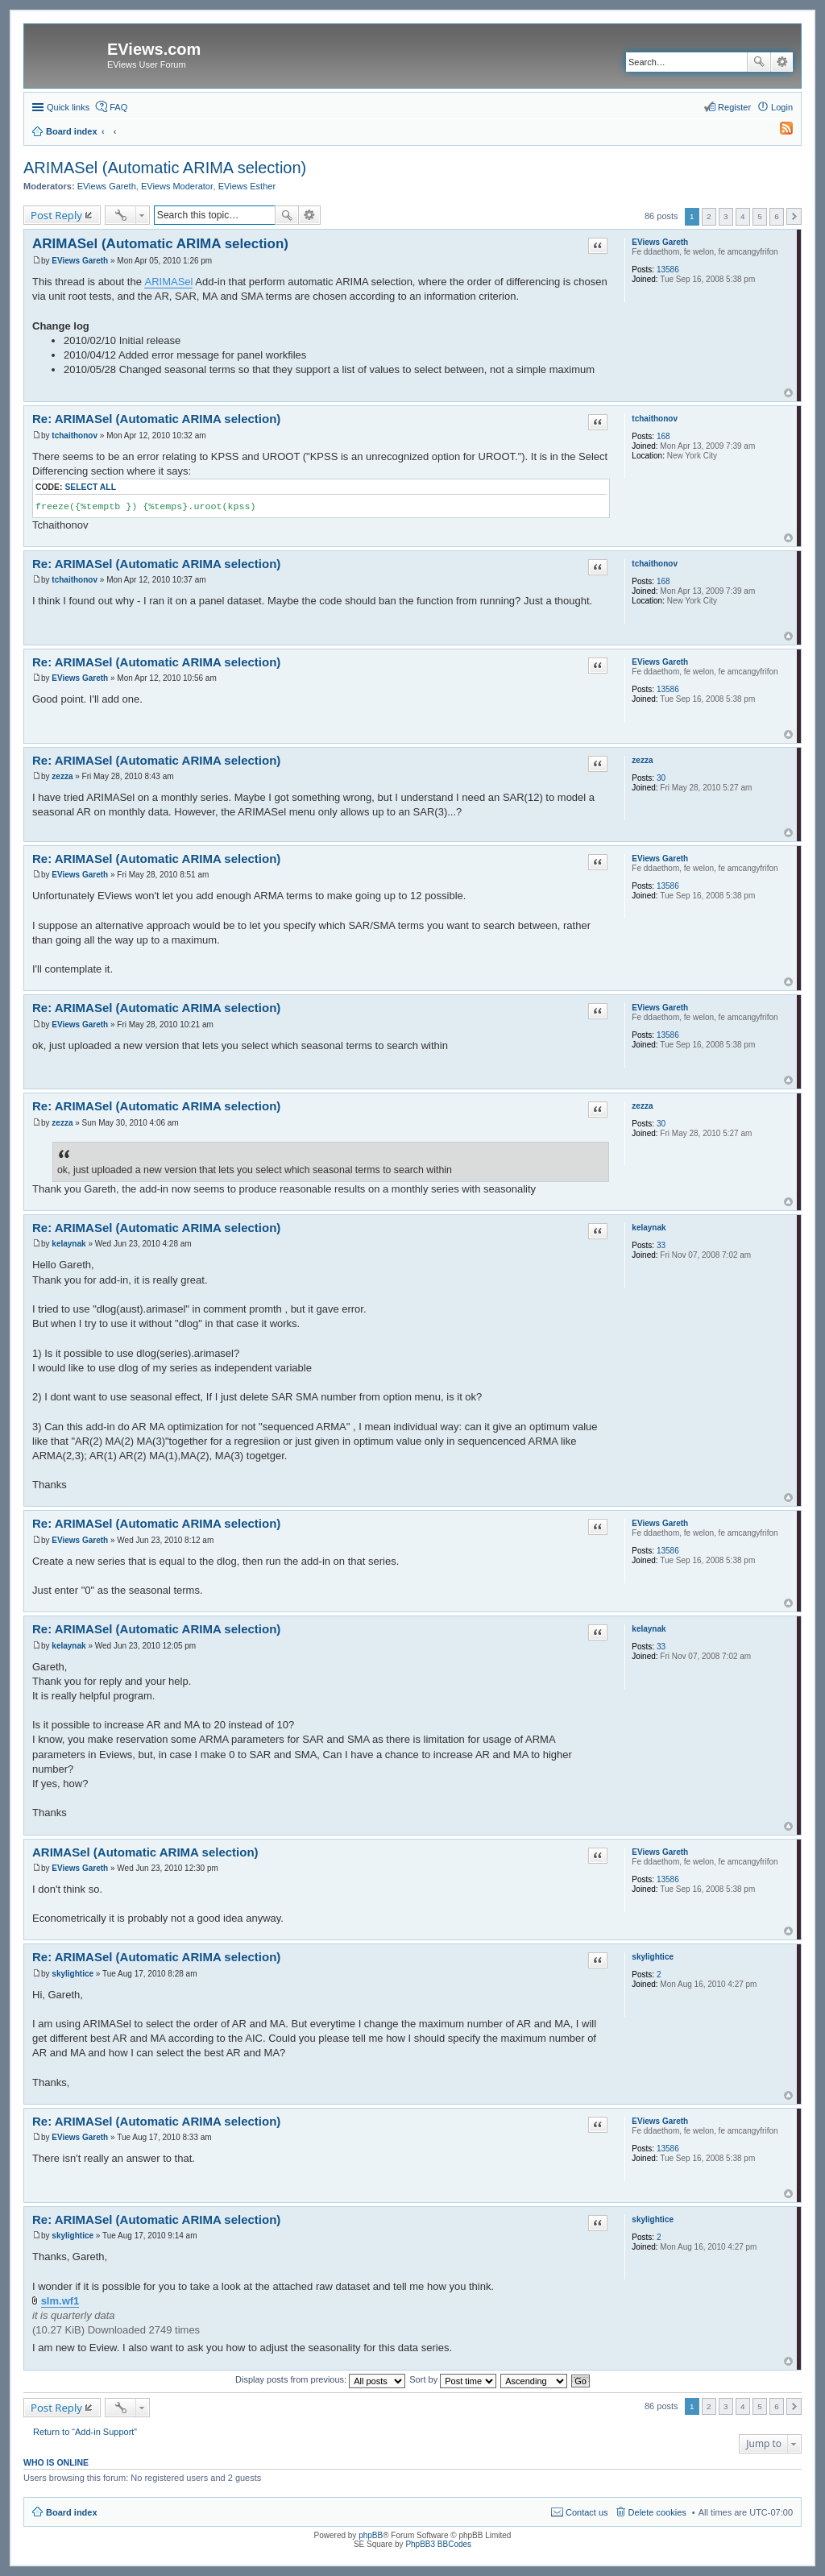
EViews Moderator (177, 186)
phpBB (371, 2535)
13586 (668, 269)
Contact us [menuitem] (587, 2512)
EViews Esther (247, 186)
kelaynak (648, 1227)
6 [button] (776, 216)
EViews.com (154, 49)
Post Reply (56, 215)
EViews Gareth (106, 186)
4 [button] (742, 216)
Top (788, 392)
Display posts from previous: (320, 2379)
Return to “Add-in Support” (85, 2432)
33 (661, 1245)
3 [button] (725, 216)
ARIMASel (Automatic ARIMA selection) (164, 167)
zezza (642, 760)
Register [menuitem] (734, 107)
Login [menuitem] (782, 107)
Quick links (68, 107)
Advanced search (782, 62)
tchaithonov (655, 418)
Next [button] (794, 216)
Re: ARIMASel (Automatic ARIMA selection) (156, 418)
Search (759, 62)
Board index (71, 2512)
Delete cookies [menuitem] (657, 2512)
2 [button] (709, 216)
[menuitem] (779, 131)
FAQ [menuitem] (118, 107)
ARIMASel (168, 282)
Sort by (452, 2379)
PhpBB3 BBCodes (438, 2544)
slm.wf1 (60, 2301)
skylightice (653, 1956)
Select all (90, 487)
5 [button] (759, 216)
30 (661, 778)
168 (663, 436)
